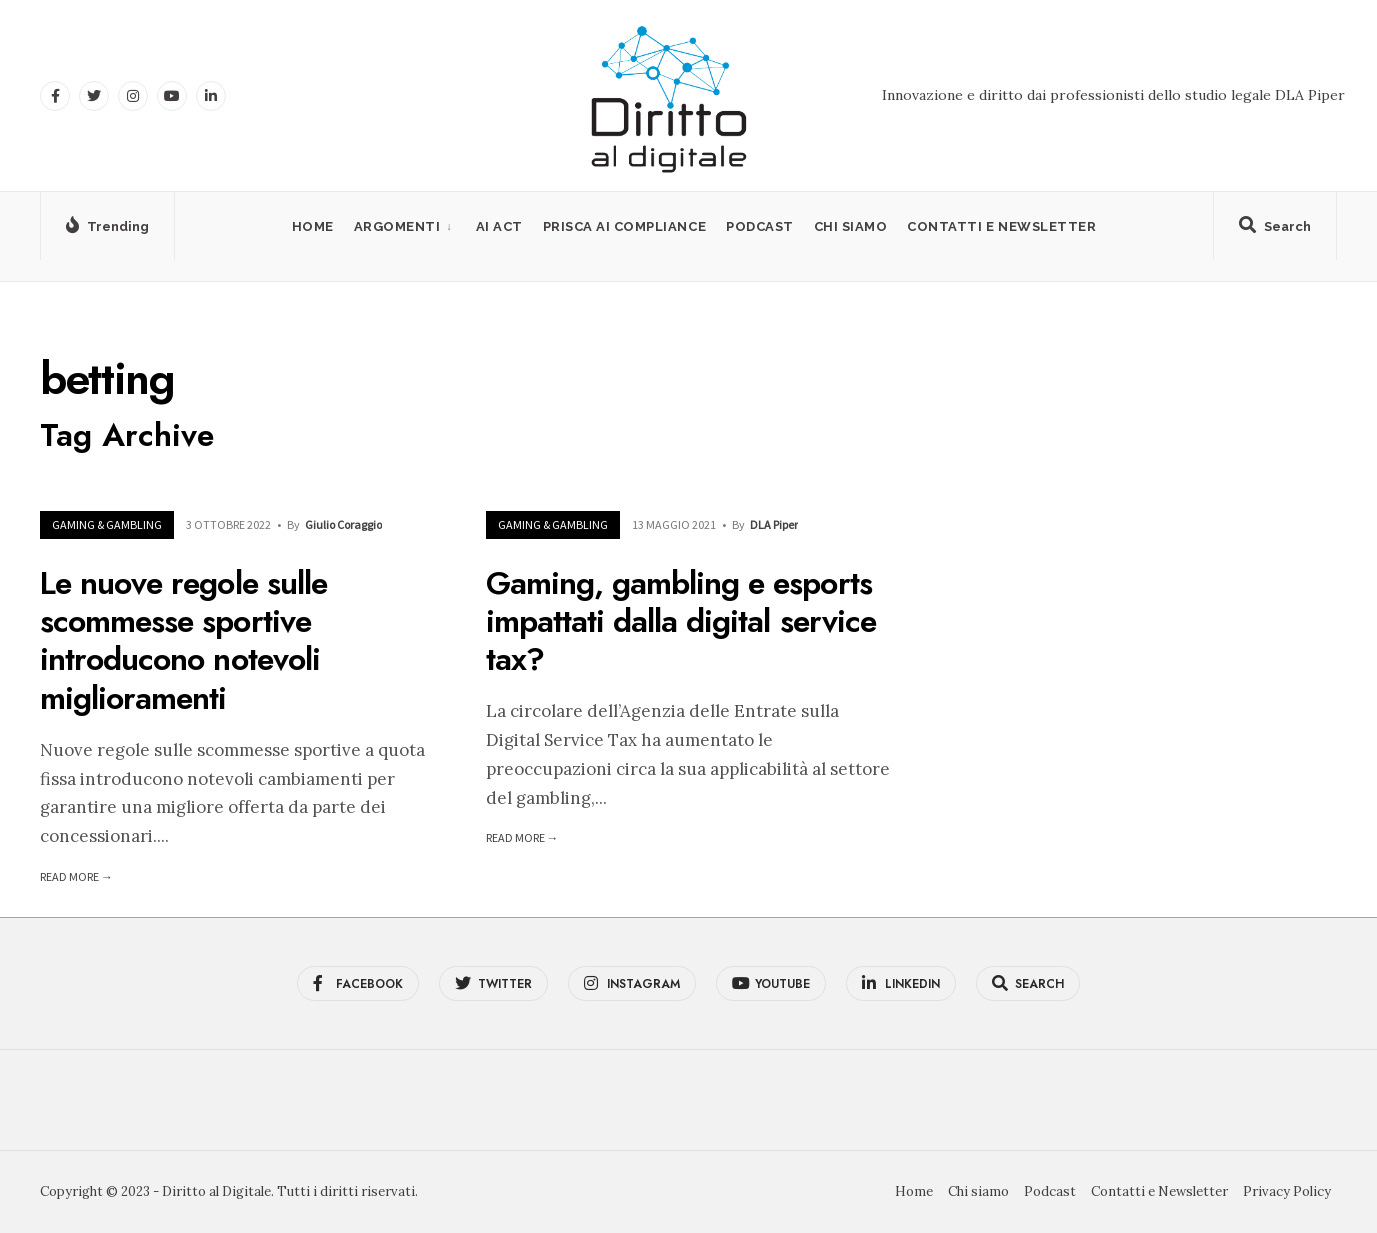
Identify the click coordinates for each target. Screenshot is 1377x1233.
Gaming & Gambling (107, 524)
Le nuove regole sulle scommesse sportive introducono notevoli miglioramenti (183, 640)
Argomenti (397, 226)
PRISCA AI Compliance (624, 226)
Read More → (76, 876)
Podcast (760, 226)
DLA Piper (774, 524)
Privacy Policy (1287, 1191)
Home (313, 226)
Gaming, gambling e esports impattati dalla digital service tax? (681, 621)
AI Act (499, 226)
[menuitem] (405, 226)
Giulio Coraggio (343, 524)
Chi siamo (851, 226)
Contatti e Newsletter (1001, 226)
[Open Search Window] (1275, 230)
